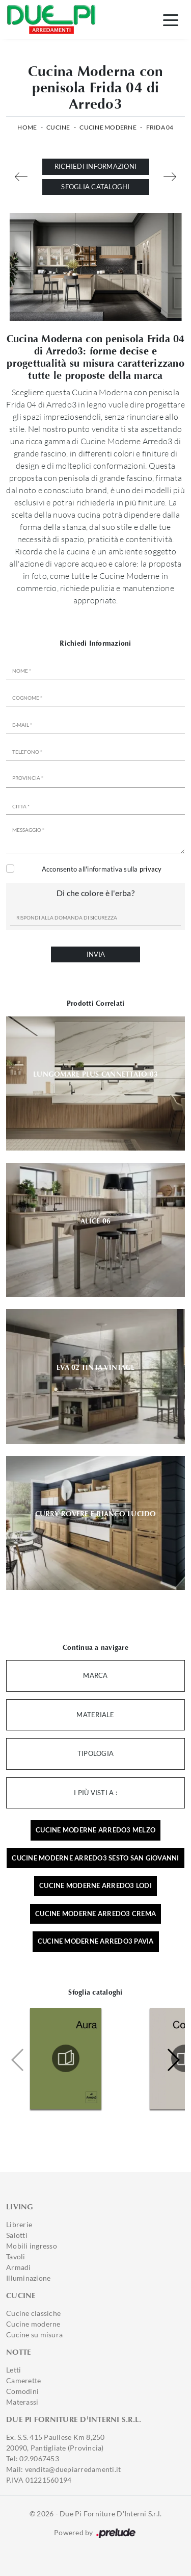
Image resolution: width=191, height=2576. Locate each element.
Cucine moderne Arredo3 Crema (95, 1913)
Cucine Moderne (108, 127)
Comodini (22, 2391)
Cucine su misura (34, 2334)
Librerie (19, 2224)
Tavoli (15, 2256)
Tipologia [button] (95, 1753)
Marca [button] (95, 1675)
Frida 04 (160, 127)
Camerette (23, 2380)
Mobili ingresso (31, 2245)
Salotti (17, 2235)
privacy (151, 869)
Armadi (18, 2267)
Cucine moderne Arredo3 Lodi (95, 1885)
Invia (96, 954)
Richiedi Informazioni (95, 166)
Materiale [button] (95, 1715)
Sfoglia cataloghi (95, 187)
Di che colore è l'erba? (95, 893)
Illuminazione (28, 2278)
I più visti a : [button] (95, 1793)
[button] (173, 2060)
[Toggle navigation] (170, 19)
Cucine (58, 127)
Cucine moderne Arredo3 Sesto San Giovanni (95, 1858)
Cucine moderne (33, 2323)
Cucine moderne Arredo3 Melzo (95, 1830)
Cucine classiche (33, 2313)
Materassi (22, 2402)
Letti (13, 2369)
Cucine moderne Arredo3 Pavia (96, 1941)
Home (27, 127)
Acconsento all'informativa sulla (102, 869)
